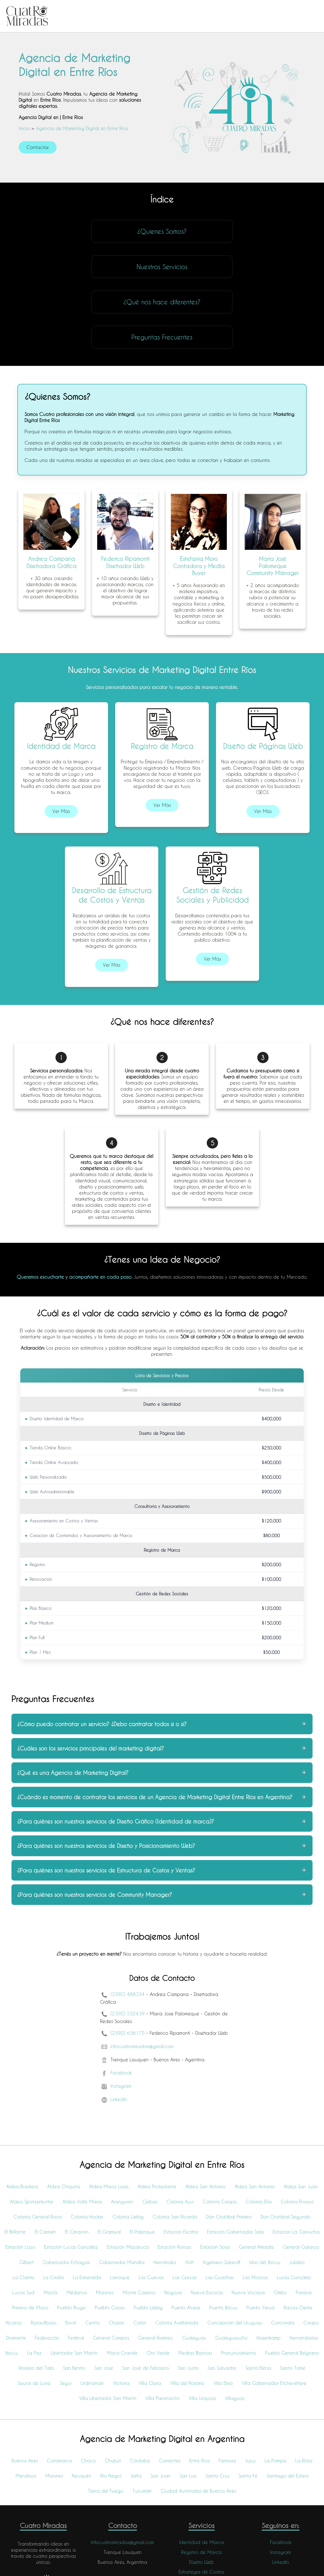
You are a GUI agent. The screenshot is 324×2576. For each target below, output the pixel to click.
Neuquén (81, 2406)
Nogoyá (173, 2223)
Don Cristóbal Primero (229, 2147)
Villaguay (235, 2329)
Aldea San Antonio (205, 2117)
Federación (47, 2268)
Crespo (311, 2253)
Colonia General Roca (38, 2147)
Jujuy (250, 2391)
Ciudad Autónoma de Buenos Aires (198, 2422)
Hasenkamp (268, 2268)
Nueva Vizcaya (248, 2223)
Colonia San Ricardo (175, 2147)
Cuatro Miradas (105, 2569)
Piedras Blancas (195, 2284)
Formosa (227, 2391)
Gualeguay (194, 2268)
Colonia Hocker (87, 2147)
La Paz (34, 2284)
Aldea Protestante (157, 2117)
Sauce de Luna (34, 2314)
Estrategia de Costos (201, 2502)
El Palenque (142, 2162)
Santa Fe (248, 2406)
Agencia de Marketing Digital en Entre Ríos (82, 128)
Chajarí (116, 2253)
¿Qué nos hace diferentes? (94, 267)
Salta (136, 2406)
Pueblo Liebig (148, 2238)
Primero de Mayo (30, 2238)
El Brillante (15, 2162)
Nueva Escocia (207, 2223)
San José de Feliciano (145, 2299)
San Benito (74, 2299)
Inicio (24, 128)
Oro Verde (158, 2284)
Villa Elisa (223, 2314)
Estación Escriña (181, 2162)
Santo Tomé (292, 2299)
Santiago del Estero (288, 2406)
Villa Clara (149, 2314)
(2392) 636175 (127, 1964)
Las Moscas (255, 2208)
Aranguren (122, 2132)
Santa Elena (258, 2299)
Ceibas (149, 2132)
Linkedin (280, 2493)
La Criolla (53, 2208)
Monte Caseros (139, 2223)
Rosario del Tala (36, 2299)
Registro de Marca (201, 2483)
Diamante (16, 2268)
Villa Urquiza (202, 2329)
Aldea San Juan (301, 2117)
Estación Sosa (215, 2178)
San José (103, 2299)
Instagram (120, 2017)
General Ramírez (155, 2268)
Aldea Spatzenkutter (31, 2132)
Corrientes (169, 2391)
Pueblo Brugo (71, 2238)
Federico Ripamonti (260, 2569)
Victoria (121, 2314)
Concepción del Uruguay (234, 2253)
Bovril (70, 2253)
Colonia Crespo (220, 2132)
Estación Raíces (174, 2178)
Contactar (37, 147)
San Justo (188, 2299)
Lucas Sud (23, 2223)
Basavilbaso (43, 2253)
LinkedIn (118, 2030)
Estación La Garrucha (296, 2162)
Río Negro (111, 2406)
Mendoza (26, 2406)
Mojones (105, 2223)
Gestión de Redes (202, 2512)
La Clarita (23, 2208)
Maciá (50, 2223)
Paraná (304, 2223)
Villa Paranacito (162, 2329)
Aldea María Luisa (109, 2117)
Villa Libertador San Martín (107, 2329)
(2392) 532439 (127, 1944)
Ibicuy (11, 2284)
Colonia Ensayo (297, 2132)
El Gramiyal (109, 2162)
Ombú (280, 2223)
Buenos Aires (25, 2391)
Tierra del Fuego (105, 2422)
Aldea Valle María (82, 2132)
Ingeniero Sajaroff (221, 2193)
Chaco (88, 2391)
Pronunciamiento (238, 2284)
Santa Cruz (217, 2406)
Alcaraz (13, 2253)
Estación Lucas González (71, 2178)
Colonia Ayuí (180, 2132)
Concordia (282, 2253)
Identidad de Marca (201, 2473)
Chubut (113, 2391)
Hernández (165, 2193)
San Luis (187, 2406)
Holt (190, 2193)
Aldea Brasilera (22, 2117)
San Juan (160, 2406)
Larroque (120, 2208)
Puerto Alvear (186, 2238)
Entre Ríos (199, 2391)
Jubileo (297, 2193)
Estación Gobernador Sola (235, 2162)
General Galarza (301, 2178)
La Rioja (304, 2391)
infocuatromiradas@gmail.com (142, 1977)
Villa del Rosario (187, 2314)
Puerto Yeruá (260, 2238)
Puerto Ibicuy (223, 2238)
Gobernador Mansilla (122, 2193)
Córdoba (140, 2391)
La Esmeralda (87, 2208)
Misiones (54, 2406)
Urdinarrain (92, 2314)
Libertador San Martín (74, 2284)
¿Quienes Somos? (94, 232)
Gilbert (27, 2193)
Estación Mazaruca (128, 2178)
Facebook (121, 2003)
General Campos (111, 2268)
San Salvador (221, 2299)
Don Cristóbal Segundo (285, 2147)
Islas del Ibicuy (264, 2193)
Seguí (65, 2314)
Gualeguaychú (231, 2268)
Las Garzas (185, 2208)
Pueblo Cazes (110, 2238)
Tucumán (142, 2422)
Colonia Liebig (128, 2147)
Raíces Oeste (298, 2238)
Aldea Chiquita (63, 2117)
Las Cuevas (151, 2208)
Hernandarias (304, 2268)
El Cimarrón (77, 2162)
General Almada (256, 2178)
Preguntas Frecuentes (229, 267)
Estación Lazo (20, 2178)
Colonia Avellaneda (176, 2253)
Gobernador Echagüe (66, 2193)
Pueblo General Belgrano (292, 2284)
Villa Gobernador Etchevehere (274, 2314)
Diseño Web (201, 2493)
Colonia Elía (259, 2132)
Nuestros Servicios (229, 232)
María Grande (122, 2284)
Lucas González (294, 2208)
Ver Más (61, 742)
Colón (139, 2253)
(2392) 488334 (127, 1925)
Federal (76, 2268)
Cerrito (92, 2253)
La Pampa (275, 2391)
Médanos (77, 2223)
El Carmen (45, 2162)
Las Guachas (220, 2208)
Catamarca (59, 2391)
